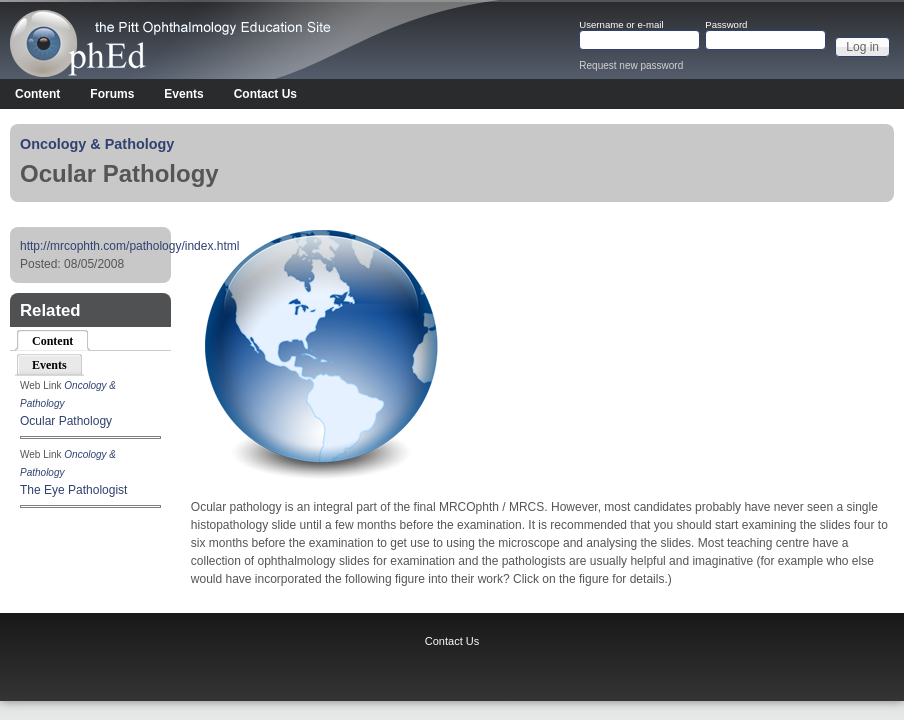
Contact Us (265, 94)
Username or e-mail (621, 25)
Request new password (631, 65)
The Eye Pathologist (73, 490)
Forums (112, 94)
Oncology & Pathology (97, 144)
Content (37, 94)
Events (183, 94)
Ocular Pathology (66, 421)
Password (726, 25)
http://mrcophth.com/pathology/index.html (129, 246)
